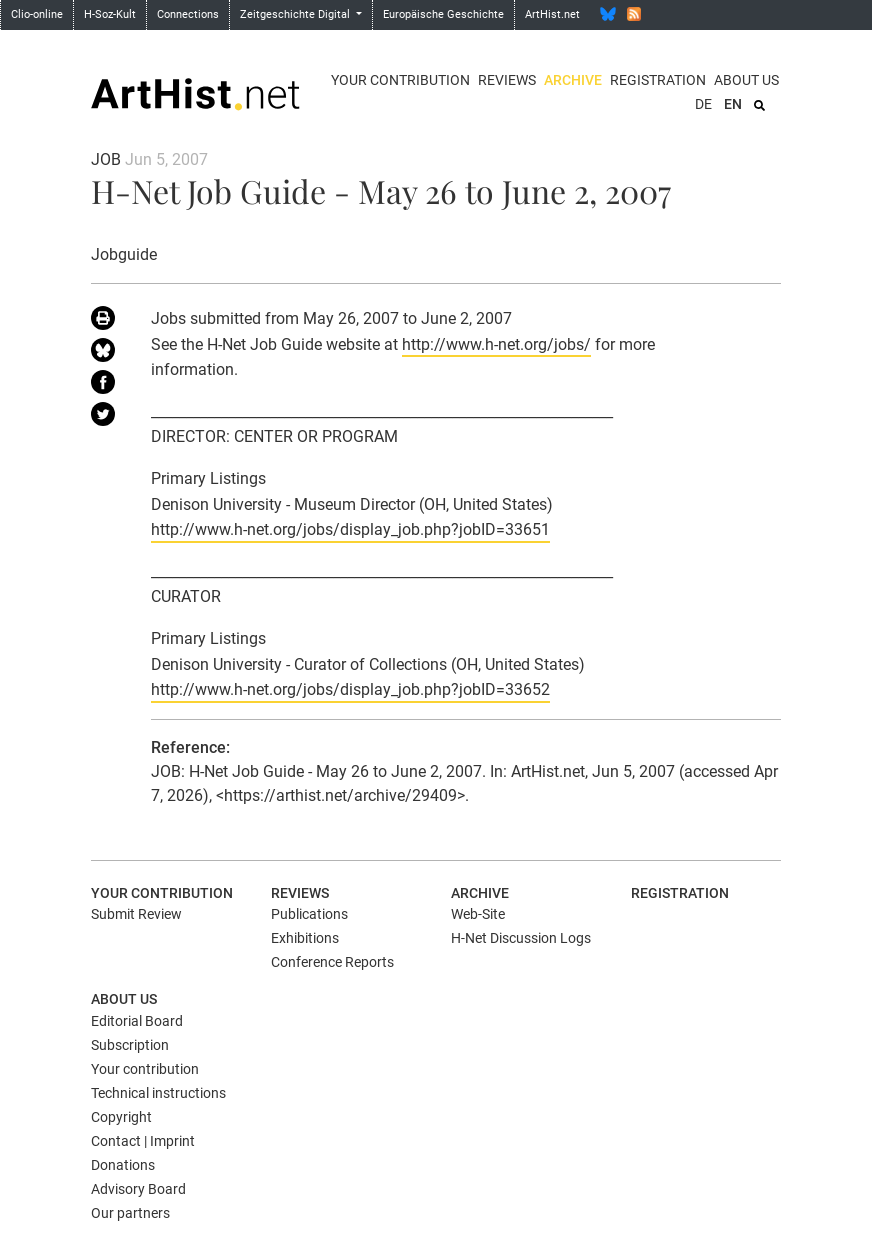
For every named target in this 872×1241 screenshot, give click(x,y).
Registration (658, 80)
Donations (123, 1165)
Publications (309, 914)
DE (703, 104)
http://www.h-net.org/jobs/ (496, 344)
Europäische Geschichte (443, 14)
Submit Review (136, 914)
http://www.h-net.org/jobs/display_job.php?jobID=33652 (350, 689)
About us (746, 80)
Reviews (507, 80)
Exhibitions (305, 938)
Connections (188, 14)
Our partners (130, 1213)
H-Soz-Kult (110, 14)
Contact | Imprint (143, 1141)
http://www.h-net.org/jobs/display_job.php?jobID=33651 (350, 529)
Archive (573, 80)
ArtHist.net (552, 14)
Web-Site (478, 914)
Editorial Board (137, 1021)
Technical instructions (158, 1093)
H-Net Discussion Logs (521, 938)
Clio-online (37, 14)
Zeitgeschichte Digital (296, 14)
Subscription (130, 1045)
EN (733, 104)
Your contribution (400, 80)
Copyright (121, 1117)
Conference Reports (332, 962)
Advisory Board (138, 1189)
